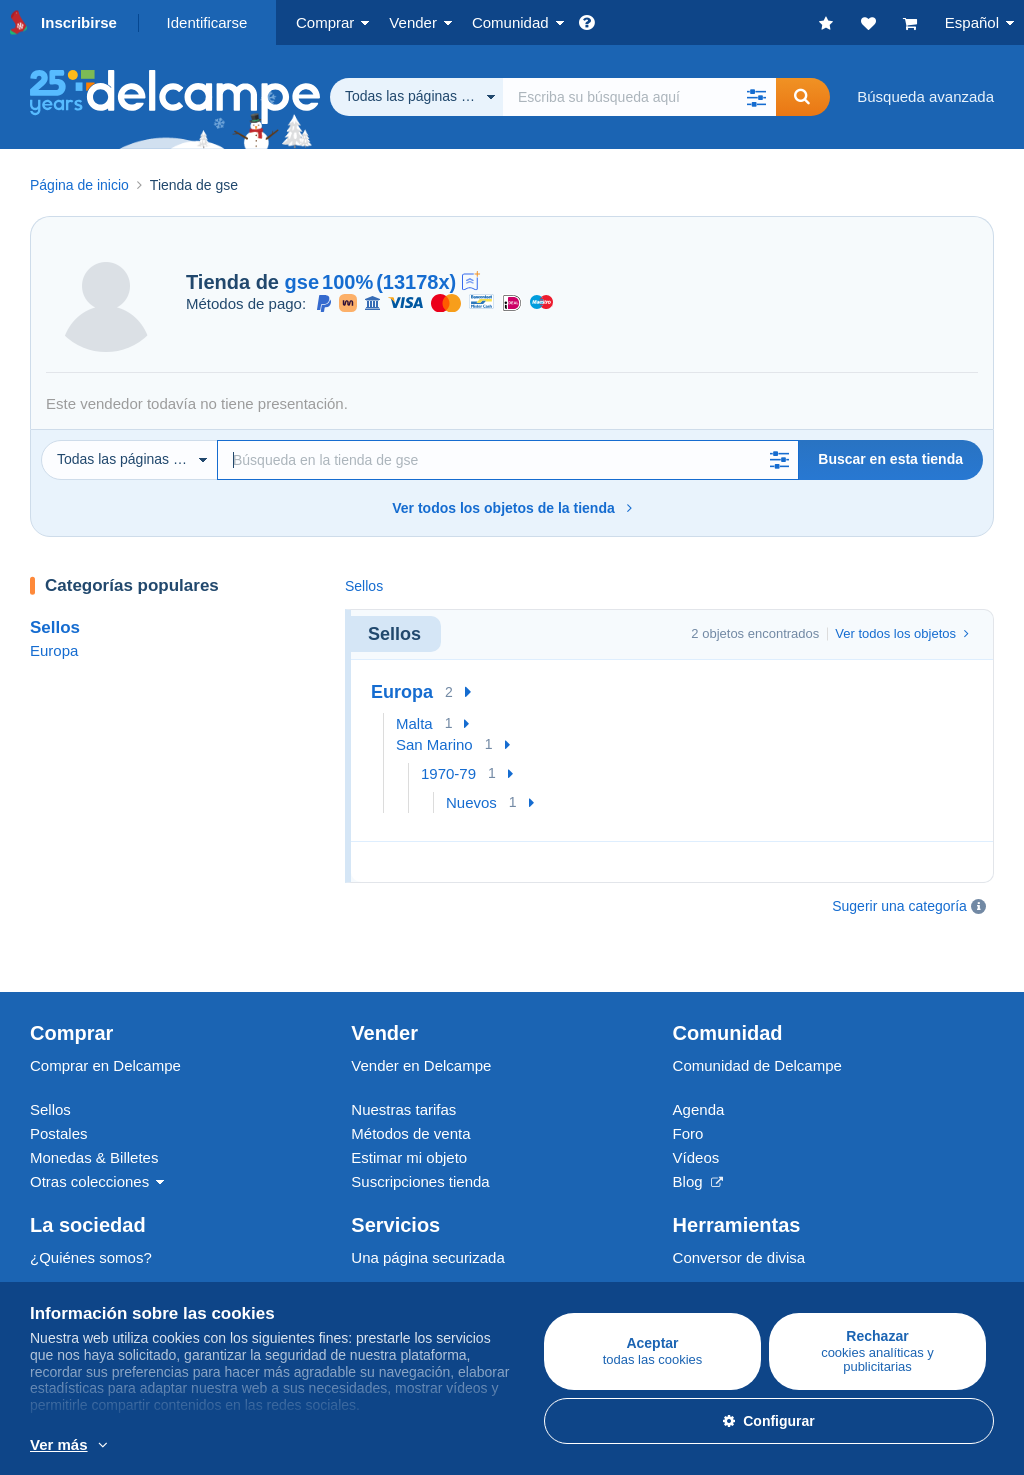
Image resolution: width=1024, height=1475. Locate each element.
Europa (54, 650)
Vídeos (696, 1107)
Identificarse (207, 22)
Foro (688, 1083)
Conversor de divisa (739, 1207)
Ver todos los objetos (902, 633)
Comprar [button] (325, 22)
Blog (698, 1131)
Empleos (69, 1251)
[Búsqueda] (508, 460)
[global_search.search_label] (639, 97)
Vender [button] (413, 22)
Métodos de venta (410, 1083)
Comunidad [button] (510, 22)
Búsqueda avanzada (925, 96)
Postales (59, 1083)
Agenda (699, 1059)
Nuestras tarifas (403, 1059)
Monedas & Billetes (94, 1107)
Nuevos (471, 802)
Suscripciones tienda (420, 1131)
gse (302, 282)
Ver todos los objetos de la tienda (512, 508)
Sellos (55, 627)
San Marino (434, 744)
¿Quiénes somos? (91, 1207)
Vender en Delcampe (421, 1015)
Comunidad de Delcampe (757, 1015)
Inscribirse (79, 22)
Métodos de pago (409, 1251)
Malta (414, 723)
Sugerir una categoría (899, 906)
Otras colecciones (89, 1131)
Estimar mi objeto (409, 1107)
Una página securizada (427, 1207)
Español (972, 22)
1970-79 (448, 773)
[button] (756, 97)
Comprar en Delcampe (105, 1015)
